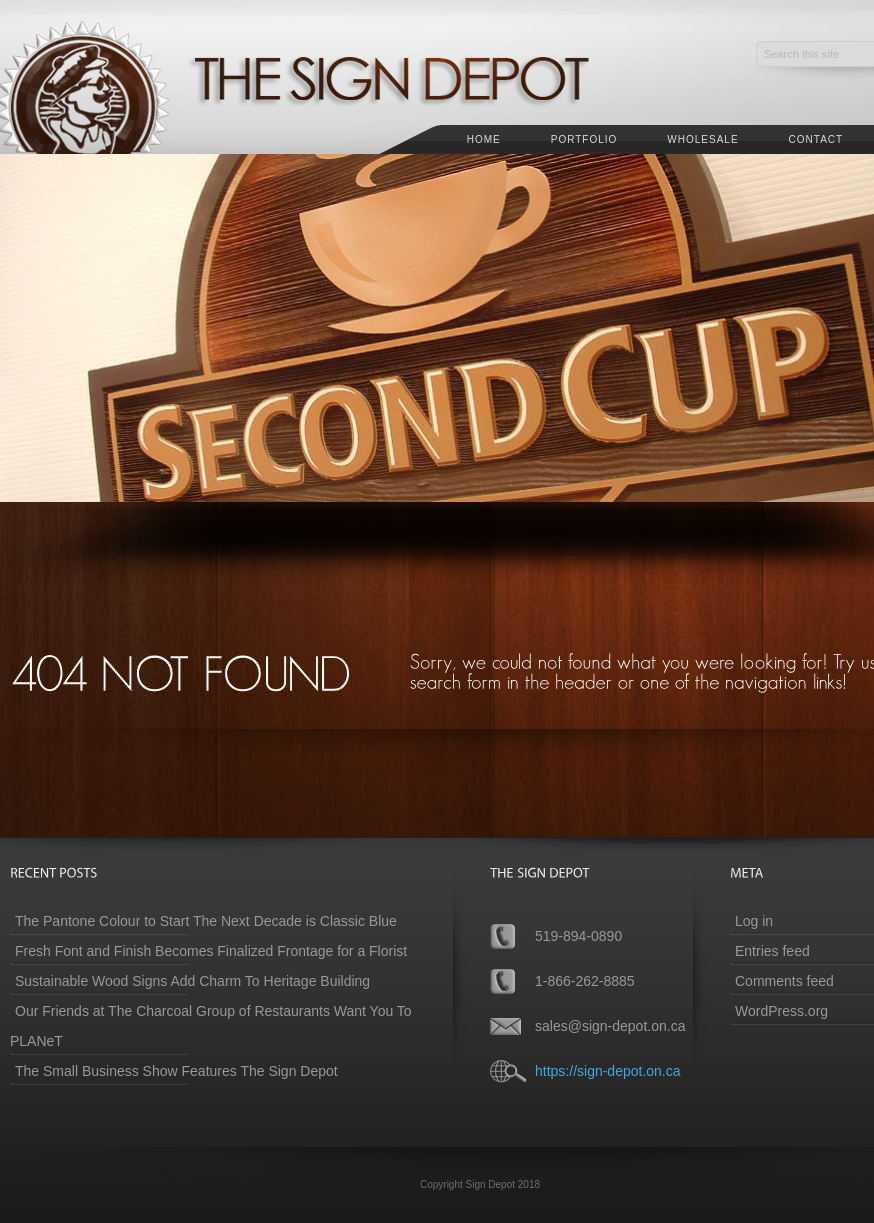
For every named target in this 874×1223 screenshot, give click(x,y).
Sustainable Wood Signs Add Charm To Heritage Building (192, 981)
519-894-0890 (578, 936)
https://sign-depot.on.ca (608, 1071)
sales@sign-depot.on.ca (610, 1026)
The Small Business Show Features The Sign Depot (176, 1071)
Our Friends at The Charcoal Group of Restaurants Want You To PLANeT (211, 1026)
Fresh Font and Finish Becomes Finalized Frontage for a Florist (211, 951)
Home (484, 139)
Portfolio (584, 139)
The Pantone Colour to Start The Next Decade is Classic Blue (206, 921)
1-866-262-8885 (585, 981)
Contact (816, 139)
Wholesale (702, 139)
